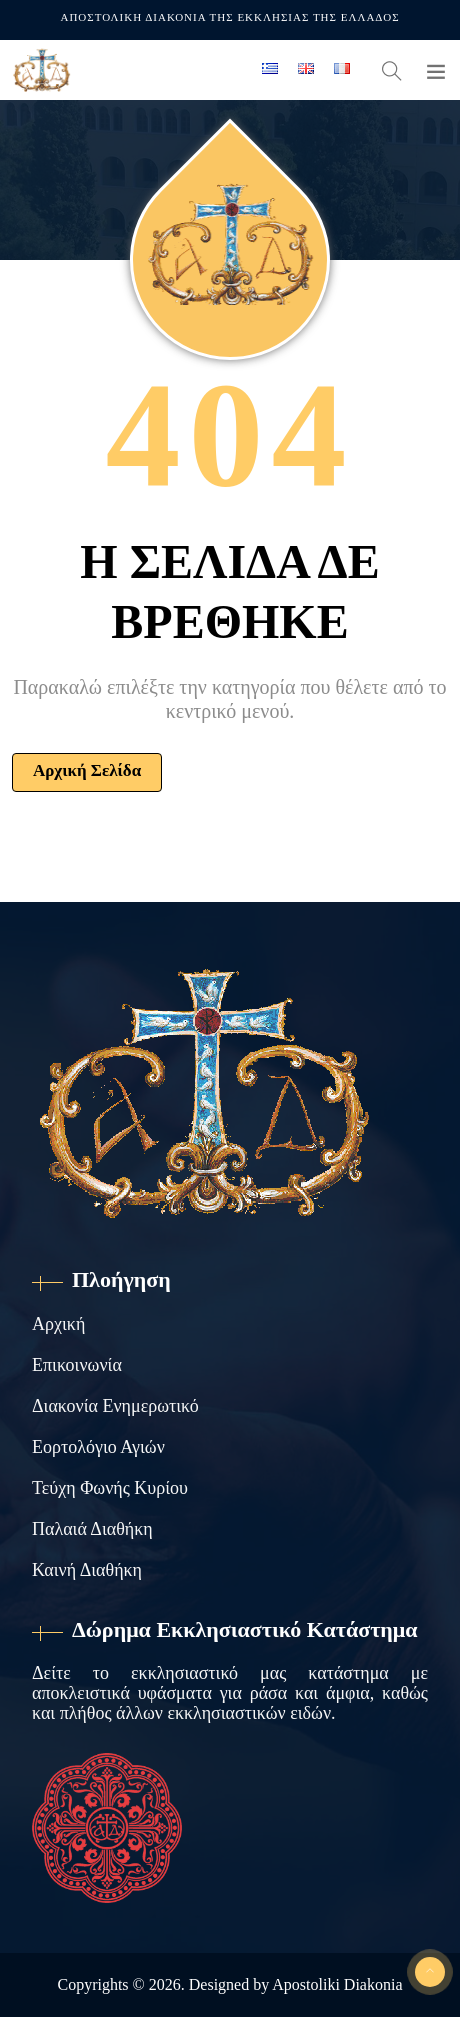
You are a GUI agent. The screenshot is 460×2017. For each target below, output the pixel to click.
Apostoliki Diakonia (337, 1984)
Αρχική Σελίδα (87, 770)
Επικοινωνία (77, 1365)
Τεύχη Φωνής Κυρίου (110, 1488)
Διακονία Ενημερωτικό (115, 1406)
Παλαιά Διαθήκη (92, 1529)
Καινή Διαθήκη (87, 1570)
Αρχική (58, 1324)
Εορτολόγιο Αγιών (98, 1447)
